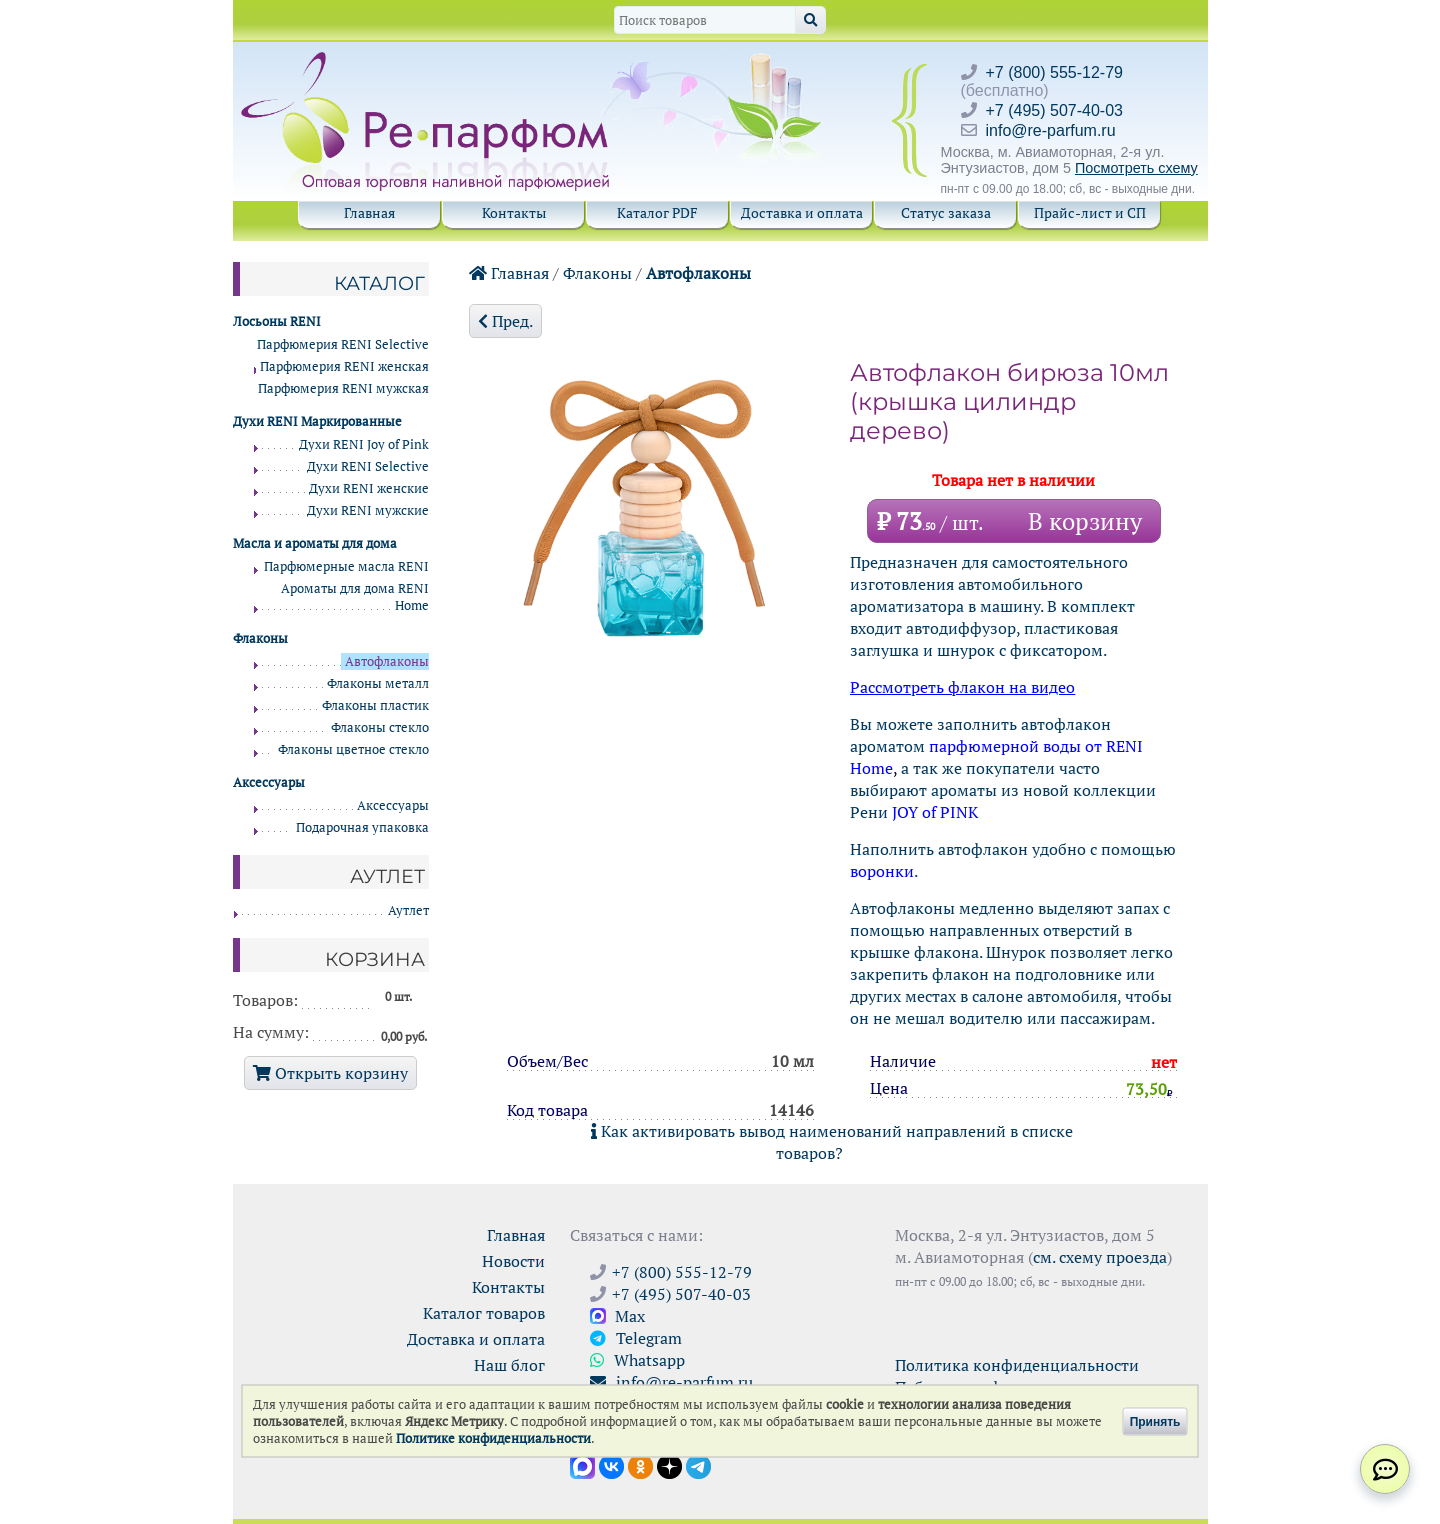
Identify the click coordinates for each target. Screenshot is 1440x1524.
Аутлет (408, 910)
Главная (369, 212)
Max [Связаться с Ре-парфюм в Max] (617, 1316)
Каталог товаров (484, 1313)
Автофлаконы (698, 273)
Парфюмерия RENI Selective (343, 344)
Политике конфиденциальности (493, 1438)
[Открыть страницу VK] (611, 1465)
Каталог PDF (657, 212)
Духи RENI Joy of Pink (364, 444)
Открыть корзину (330, 1073)
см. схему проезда (1100, 1257)
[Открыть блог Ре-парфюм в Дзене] (669, 1465)
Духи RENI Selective (368, 466)
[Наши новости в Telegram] (698, 1465)
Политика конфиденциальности (1017, 1365)
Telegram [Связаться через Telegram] (636, 1338)
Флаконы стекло (380, 727)
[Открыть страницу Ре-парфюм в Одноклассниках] (640, 1465)
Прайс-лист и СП (1090, 212)
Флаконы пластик (375, 705)
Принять (1155, 1421)
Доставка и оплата (802, 212)
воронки (882, 871)
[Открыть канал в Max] (582, 1465)
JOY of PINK (935, 812)
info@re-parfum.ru (1051, 130)
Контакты (514, 212)
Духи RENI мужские (368, 510)
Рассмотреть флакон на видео (962, 687)
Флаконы (597, 273)
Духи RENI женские (369, 488)
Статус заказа (946, 212)
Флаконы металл (378, 683)
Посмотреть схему (1136, 168)
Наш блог (509, 1365)
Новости (513, 1261)
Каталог (379, 283)
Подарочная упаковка (362, 827)
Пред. (505, 321)
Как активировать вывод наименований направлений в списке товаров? (832, 1142)
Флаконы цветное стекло (353, 749)
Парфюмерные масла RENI (346, 566)
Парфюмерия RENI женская (344, 366)
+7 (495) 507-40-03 (1054, 110)
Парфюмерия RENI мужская (343, 388)
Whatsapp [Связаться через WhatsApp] (637, 1360)
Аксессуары (393, 805)
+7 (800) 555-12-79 (1054, 72)
